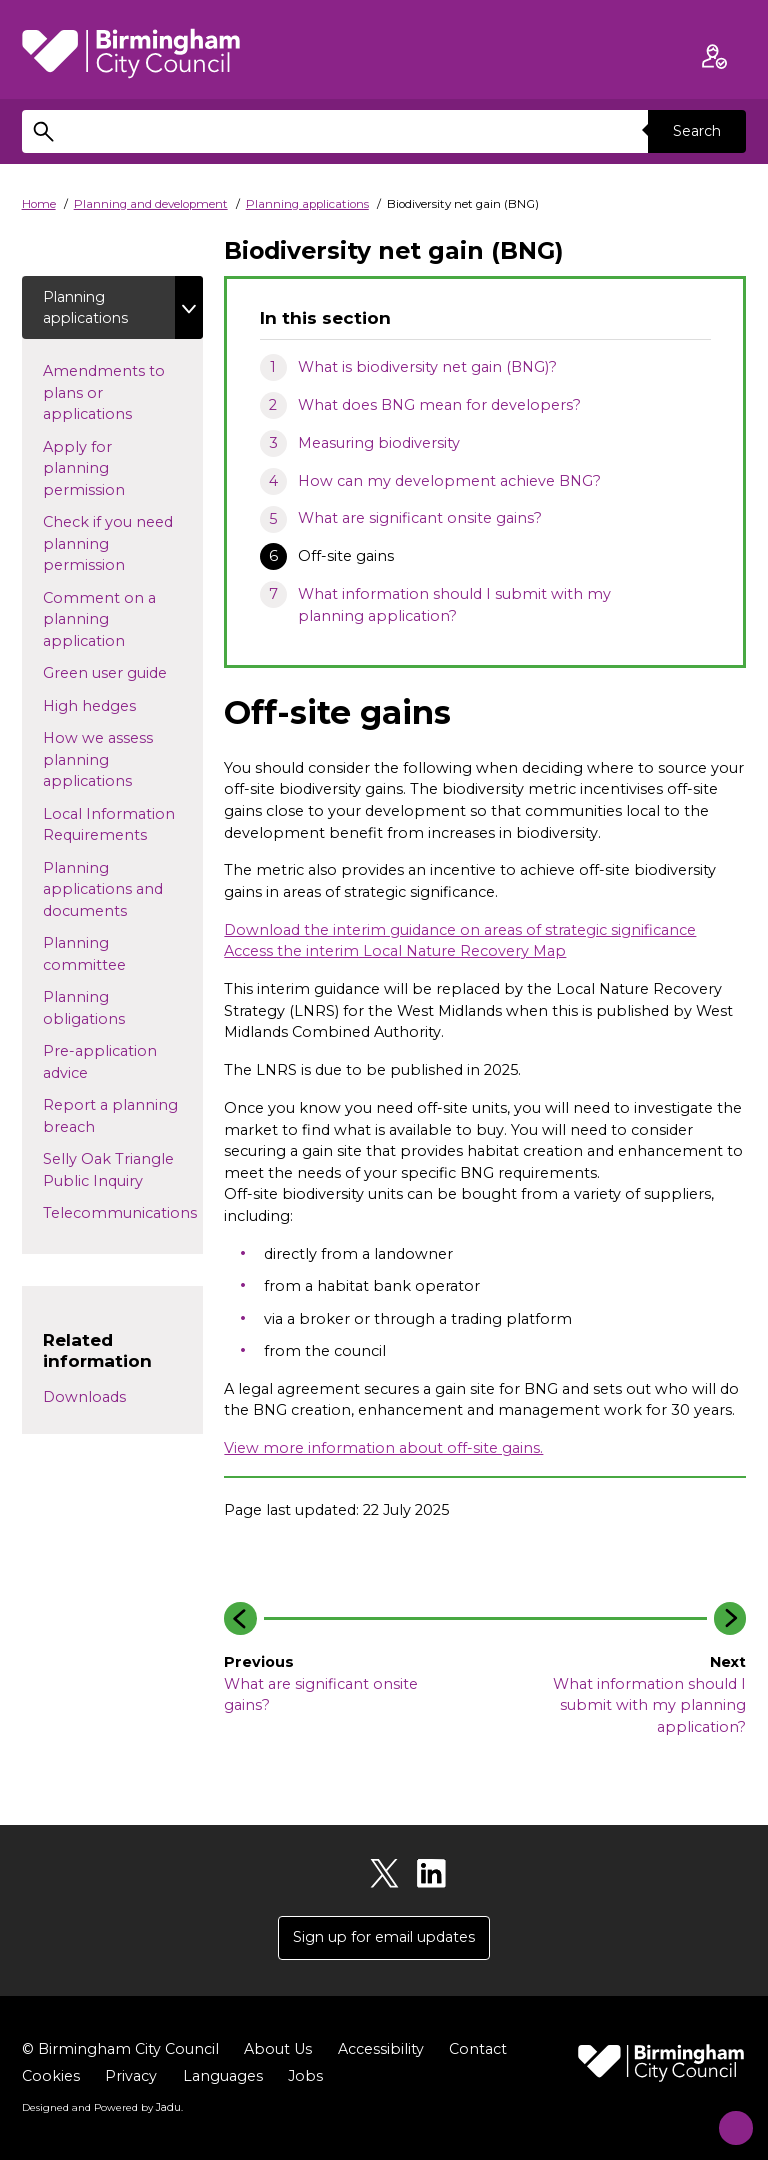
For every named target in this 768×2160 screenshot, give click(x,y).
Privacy (131, 2077)
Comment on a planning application (102, 620)
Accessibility (381, 2050)
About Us (278, 2050)
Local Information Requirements (113, 826)
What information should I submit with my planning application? (454, 605)
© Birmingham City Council (120, 2050)
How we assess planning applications (106, 761)
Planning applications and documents (103, 890)
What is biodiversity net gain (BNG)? (427, 367)
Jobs (305, 2077)
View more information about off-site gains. (383, 1448)
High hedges (121, 706)
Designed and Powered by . (102, 2109)
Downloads (84, 1399)
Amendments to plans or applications (106, 393)
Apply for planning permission (102, 469)
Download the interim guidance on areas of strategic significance (460, 930)
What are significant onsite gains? (420, 518)
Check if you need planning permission (108, 545)
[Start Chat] (725, 2117)
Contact (478, 2050)
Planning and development (151, 204)
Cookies (51, 2077)
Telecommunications (119, 1219)
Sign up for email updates (384, 1938)
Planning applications (307, 204)
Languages (223, 2077)
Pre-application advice (100, 1064)
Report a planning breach (110, 1118)
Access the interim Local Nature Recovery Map (395, 951)
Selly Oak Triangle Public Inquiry (111, 1172)
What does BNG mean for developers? (439, 405)
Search (696, 131)
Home (39, 204)
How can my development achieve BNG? (449, 481)
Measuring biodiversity (379, 443)
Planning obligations (116, 1010)
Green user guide (123, 674)
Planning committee (116, 956)
